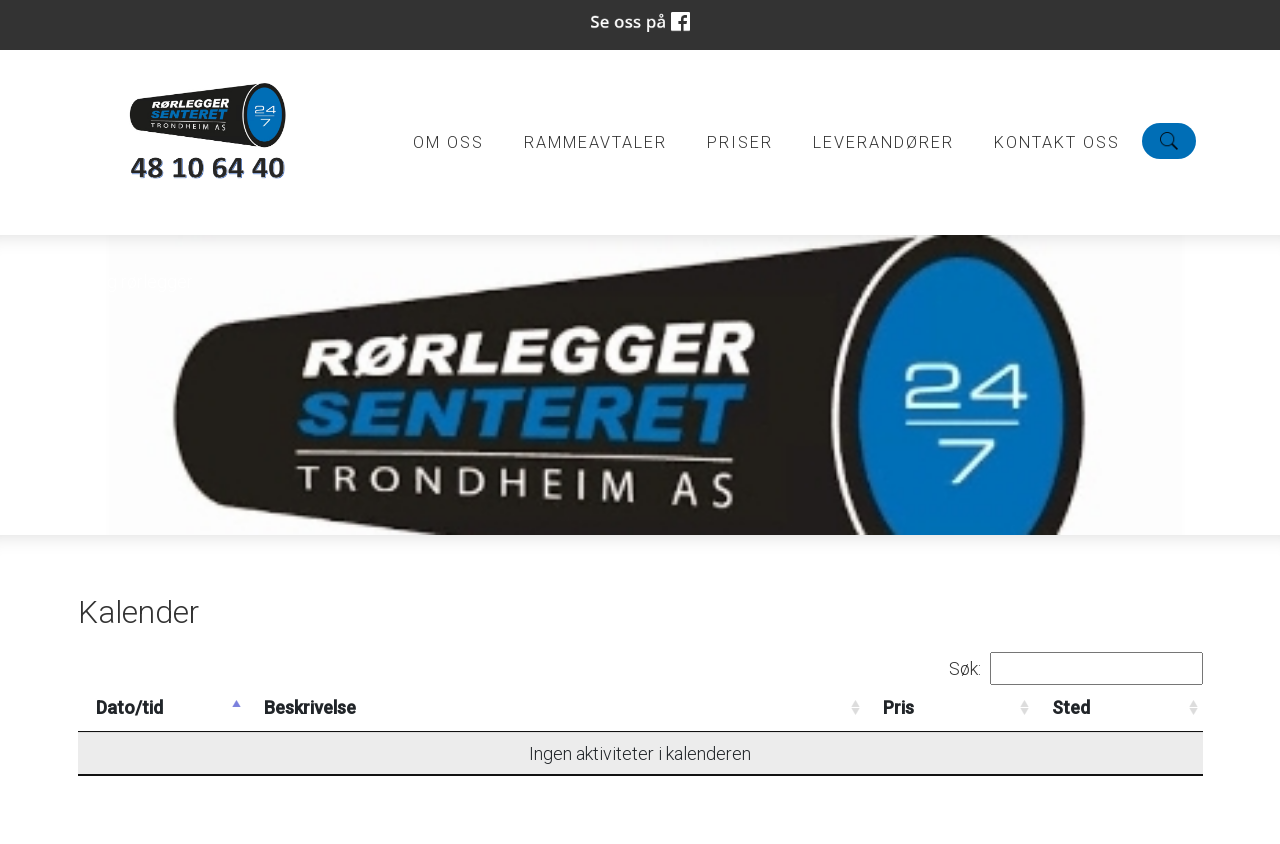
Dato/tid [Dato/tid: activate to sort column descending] (129, 707)
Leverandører (883, 142)
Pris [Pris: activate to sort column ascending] (898, 707)
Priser (740, 142)
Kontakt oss (1057, 142)
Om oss (448, 142)
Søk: (1076, 668)
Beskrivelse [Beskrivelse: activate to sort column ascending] (310, 707)
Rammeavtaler (595, 142)
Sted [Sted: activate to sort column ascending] (1071, 707)
